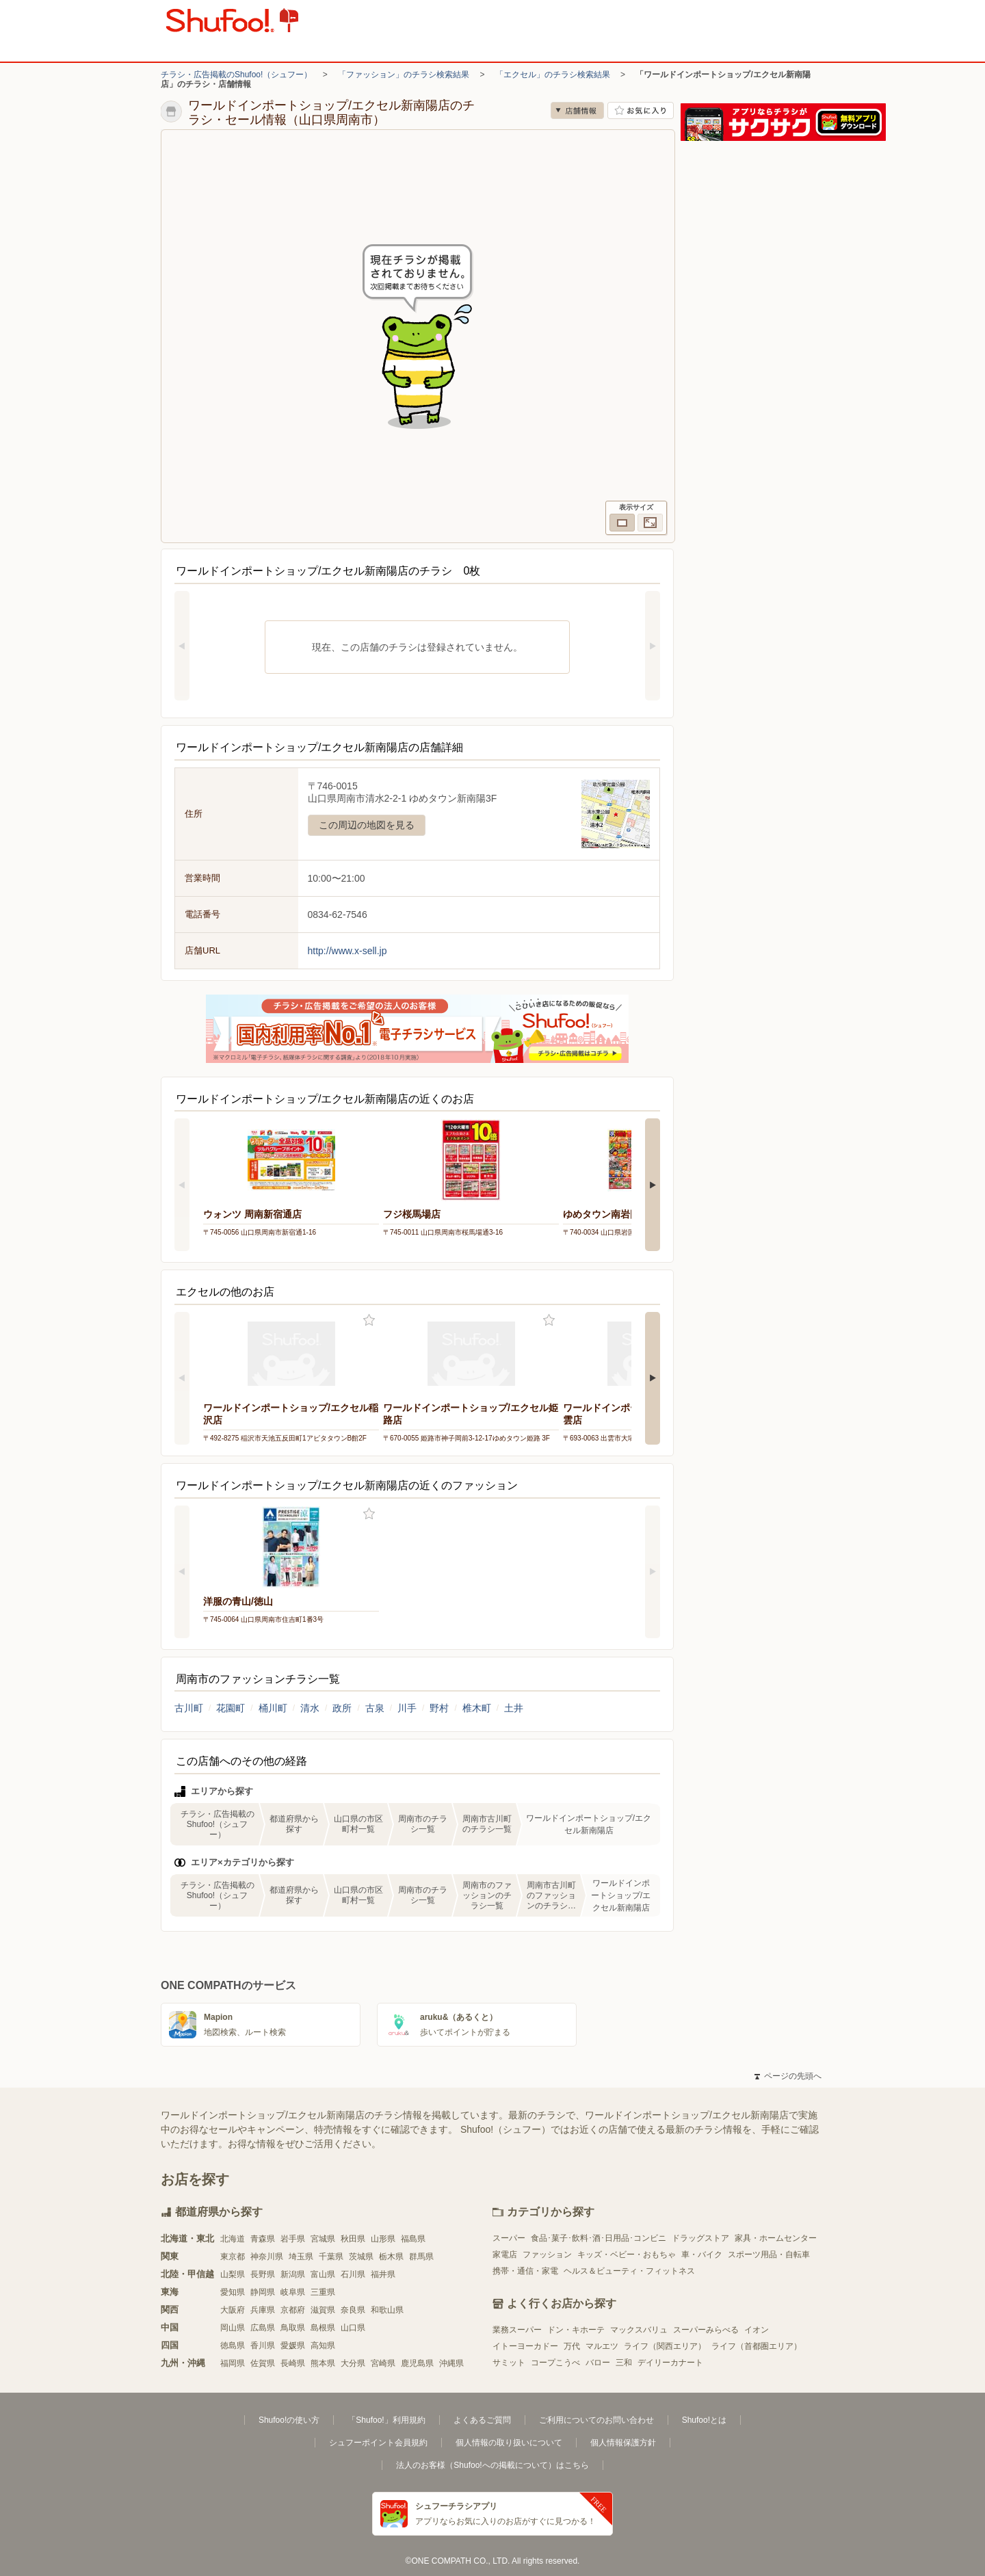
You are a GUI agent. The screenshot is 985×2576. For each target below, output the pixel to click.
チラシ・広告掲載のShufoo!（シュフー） (236, 74)
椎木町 (476, 1708)
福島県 (413, 2239)
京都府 (292, 2310)
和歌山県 (387, 2310)
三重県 (323, 2292)
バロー (598, 2362)
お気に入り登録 (369, 1320)
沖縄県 (451, 2363)
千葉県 (331, 2256)
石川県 (353, 2274)
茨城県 (361, 2256)
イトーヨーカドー (525, 2346)
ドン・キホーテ (576, 2330)
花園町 (230, 1708)
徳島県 (232, 2345)
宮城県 (323, 2239)
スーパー (508, 2238)
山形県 (383, 2239)
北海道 (232, 2239)
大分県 (353, 2363)
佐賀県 (262, 2363)
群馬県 (421, 2256)
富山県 (323, 2274)
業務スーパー (517, 2330)
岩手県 (292, 2239)
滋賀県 (323, 2310)
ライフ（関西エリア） (665, 2346)
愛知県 (232, 2292)
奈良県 (353, 2310)
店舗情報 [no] (577, 110)
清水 (309, 1708)
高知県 (323, 2345)
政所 (342, 1708)
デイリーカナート (670, 2362)
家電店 (504, 2254)
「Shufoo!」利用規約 (386, 2420)
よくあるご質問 (482, 2420)
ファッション (547, 2254)
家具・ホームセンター (776, 2238)
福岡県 (232, 2363)
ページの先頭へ (788, 2076)
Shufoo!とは (704, 2420)
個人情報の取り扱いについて (509, 2442)
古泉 (374, 1708)
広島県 (262, 2327)
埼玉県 (301, 2256)
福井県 (383, 2274)
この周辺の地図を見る (367, 824)
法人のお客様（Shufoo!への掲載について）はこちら (492, 2465)
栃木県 (391, 2256)
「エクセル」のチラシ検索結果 (552, 74)
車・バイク (701, 2254)
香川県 (262, 2345)
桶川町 (273, 1708)
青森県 (262, 2239)
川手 (407, 1708)
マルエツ (602, 2346)
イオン (756, 2330)
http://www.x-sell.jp (347, 950)
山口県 (353, 2327)
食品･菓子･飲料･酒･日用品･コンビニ (598, 2238)
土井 (513, 1708)
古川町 (188, 1708)
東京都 (232, 2256)
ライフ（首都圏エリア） (756, 2346)
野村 (439, 1708)
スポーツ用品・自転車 (769, 2254)
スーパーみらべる (706, 2330)
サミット (508, 2362)
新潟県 (292, 2274)
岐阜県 (292, 2292)
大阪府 (232, 2310)
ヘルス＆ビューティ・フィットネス (629, 2271)
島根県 (323, 2327)
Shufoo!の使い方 (289, 2420)
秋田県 (353, 2239)
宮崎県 (383, 2363)
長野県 (262, 2274)
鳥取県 (292, 2327)
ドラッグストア (700, 2238)
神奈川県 (266, 2256)
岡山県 (232, 2327)
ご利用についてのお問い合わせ (596, 2420)
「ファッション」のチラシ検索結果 (403, 74)
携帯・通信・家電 (525, 2271)
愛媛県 (292, 2345)
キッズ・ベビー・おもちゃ (626, 2254)
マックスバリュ (639, 2330)
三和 (624, 2362)
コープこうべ (555, 2362)
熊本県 (323, 2363)
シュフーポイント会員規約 (378, 2442)
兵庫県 (262, 2310)
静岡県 (262, 2292)
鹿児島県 (417, 2363)
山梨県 (232, 2274)
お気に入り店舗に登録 (640, 110)
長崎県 (292, 2363)
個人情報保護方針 (623, 2442)
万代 (572, 2346)
